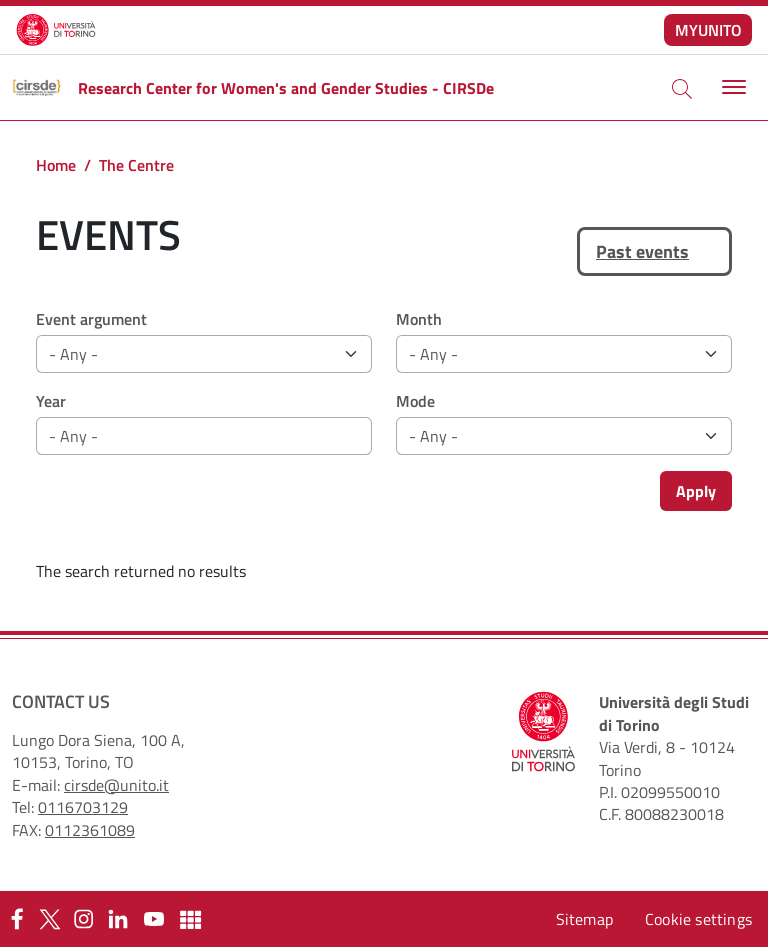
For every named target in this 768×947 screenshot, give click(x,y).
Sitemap (584, 919)
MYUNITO (708, 30)
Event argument (91, 319)
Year (51, 401)
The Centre (136, 165)
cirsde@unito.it (116, 785)
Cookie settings (698, 919)
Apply (696, 491)
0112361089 (90, 830)
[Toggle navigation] (731, 87)
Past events (642, 251)
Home (56, 165)
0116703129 (83, 807)
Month (419, 319)
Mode (415, 401)
